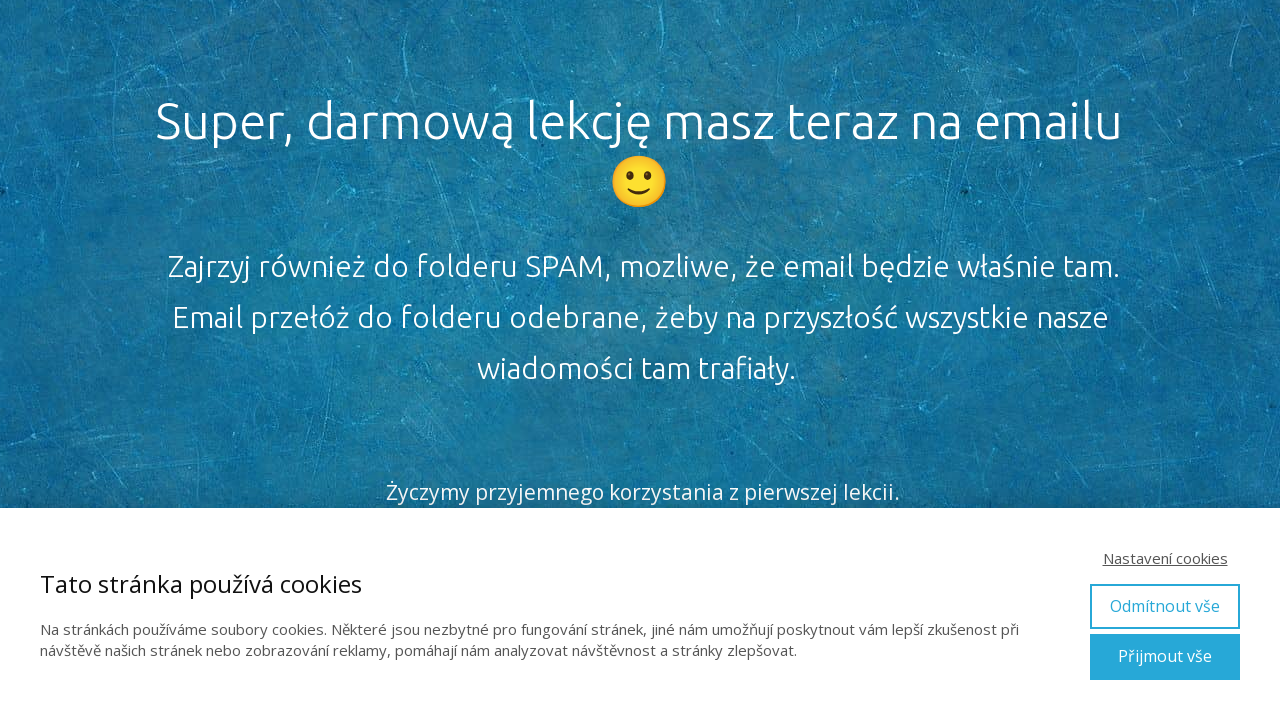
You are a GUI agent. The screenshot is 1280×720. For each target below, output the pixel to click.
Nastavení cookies (1165, 558)
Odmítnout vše (1165, 606)
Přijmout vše (1165, 656)
